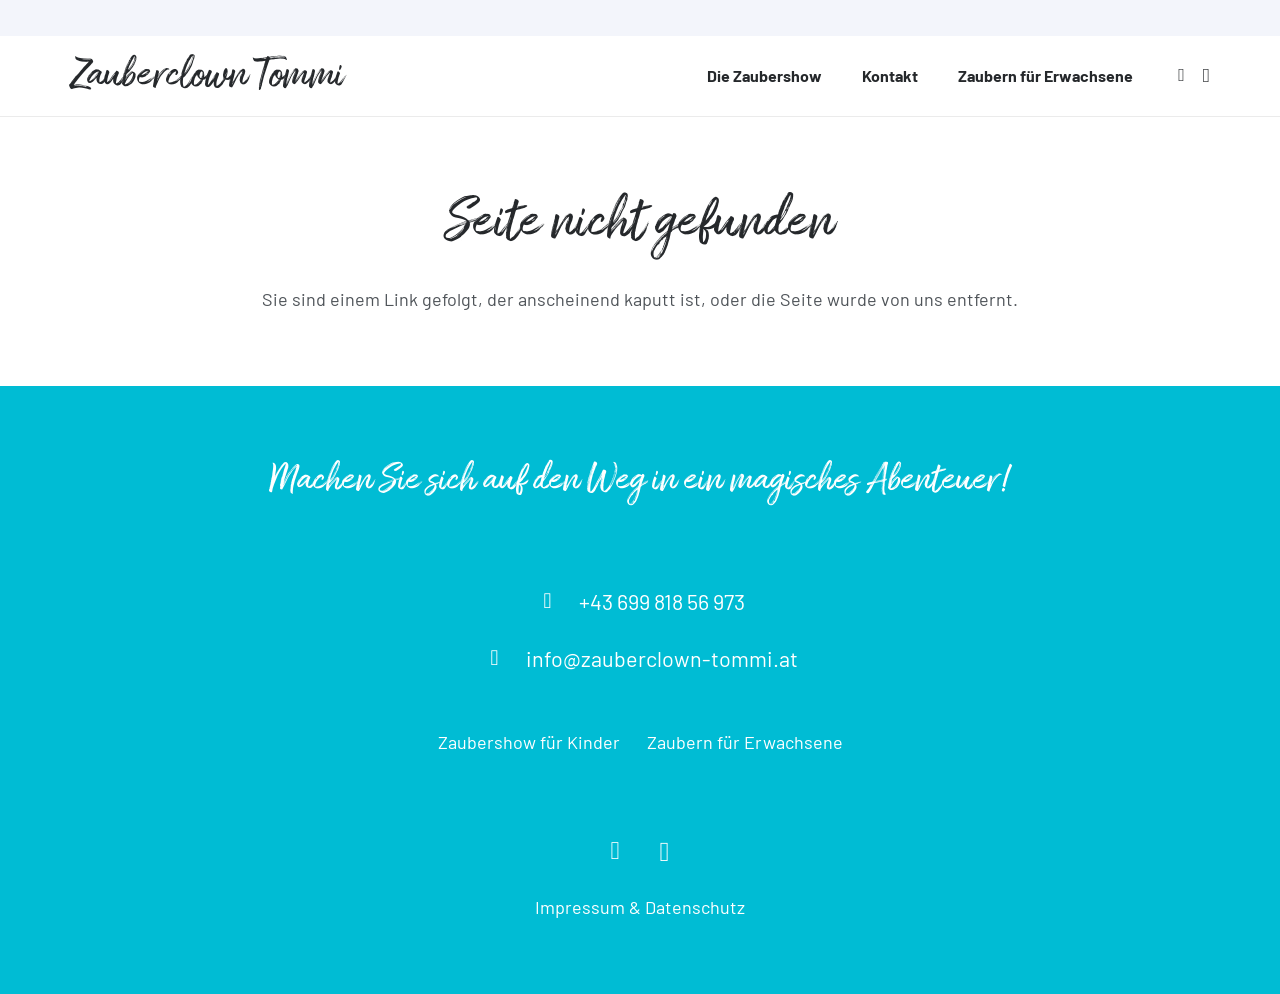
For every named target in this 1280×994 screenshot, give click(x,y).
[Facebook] (1181, 75)
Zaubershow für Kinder (529, 742)
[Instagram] (1206, 76)
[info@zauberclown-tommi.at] (503, 658)
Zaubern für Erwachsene (745, 742)
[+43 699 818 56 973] (556, 601)
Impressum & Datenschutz (640, 907)
